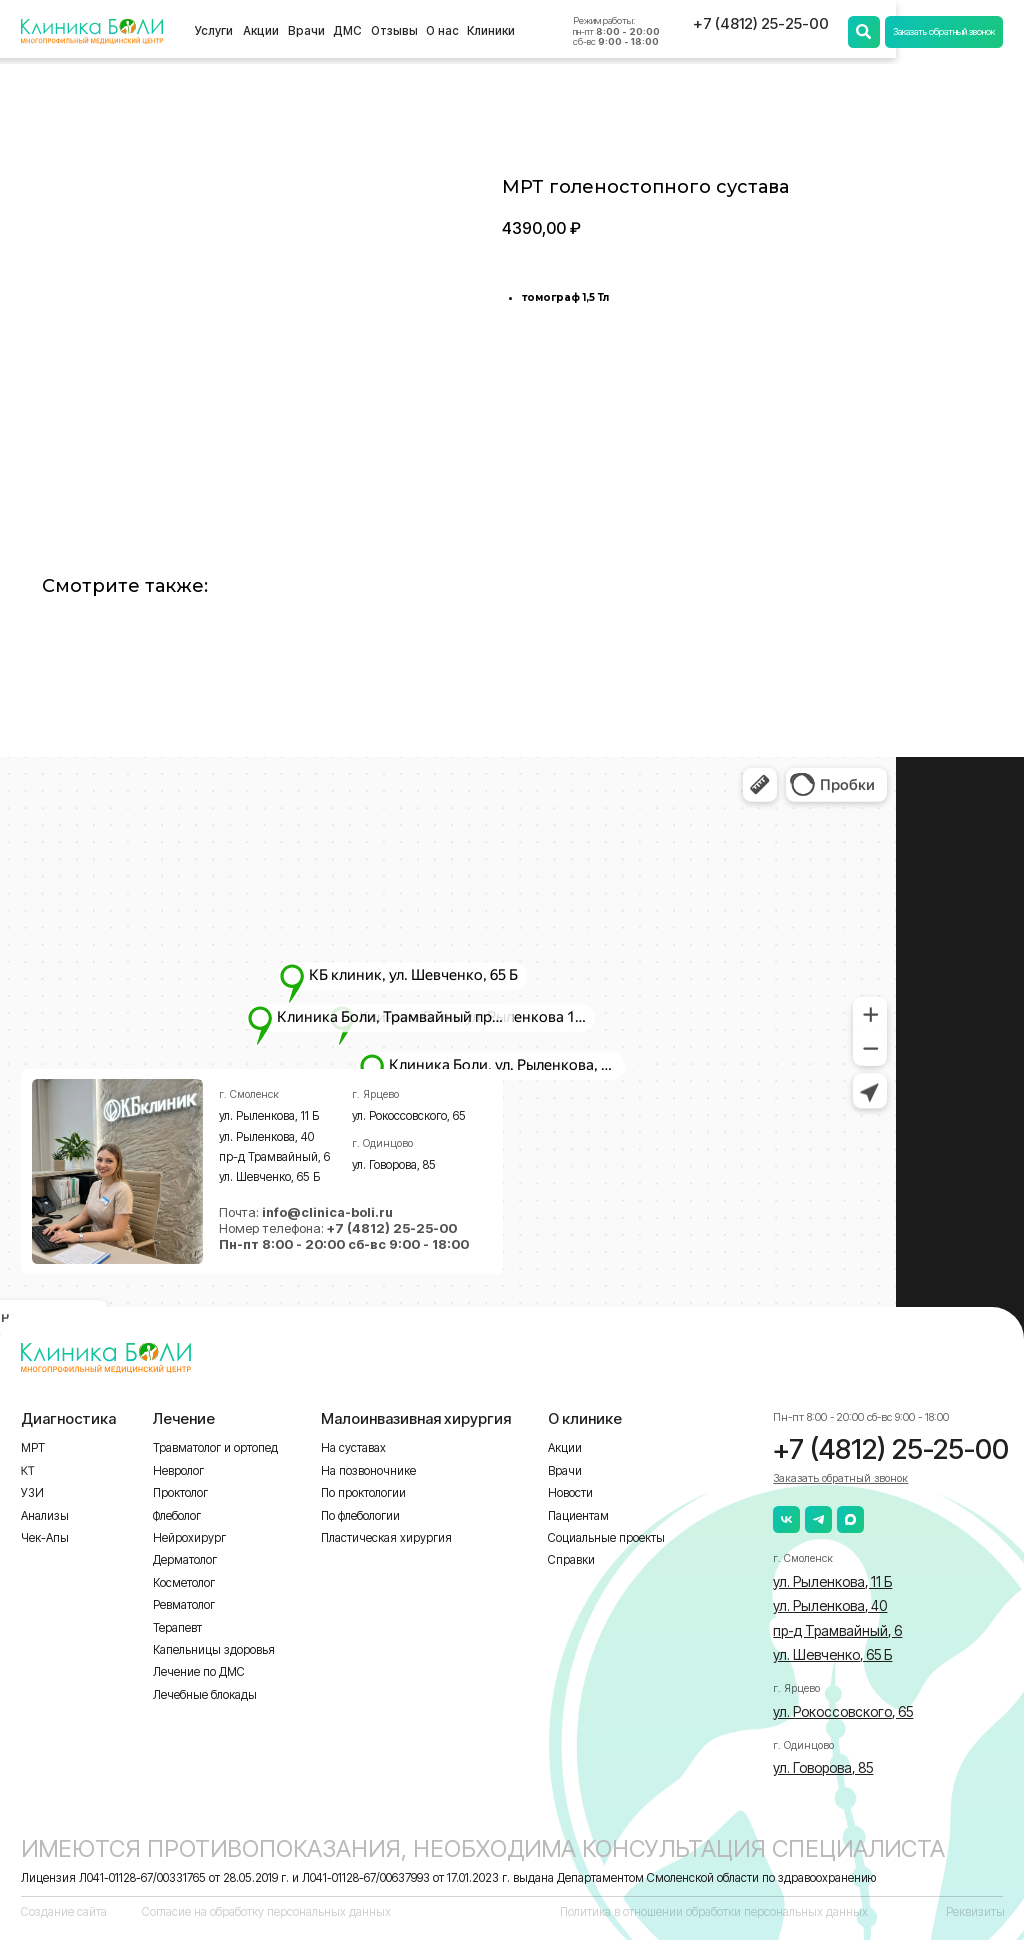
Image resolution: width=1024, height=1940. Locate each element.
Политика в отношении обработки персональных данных (714, 1912)
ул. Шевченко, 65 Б (269, 1177)
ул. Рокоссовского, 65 (409, 1116)
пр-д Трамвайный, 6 (274, 1157)
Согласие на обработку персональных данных (266, 1912)
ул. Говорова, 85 (394, 1165)
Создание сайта (64, 1912)
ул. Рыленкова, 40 (266, 1137)
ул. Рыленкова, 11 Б (269, 1116)
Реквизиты (975, 1912)
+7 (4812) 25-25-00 (761, 24)
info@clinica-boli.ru (327, 1212)
